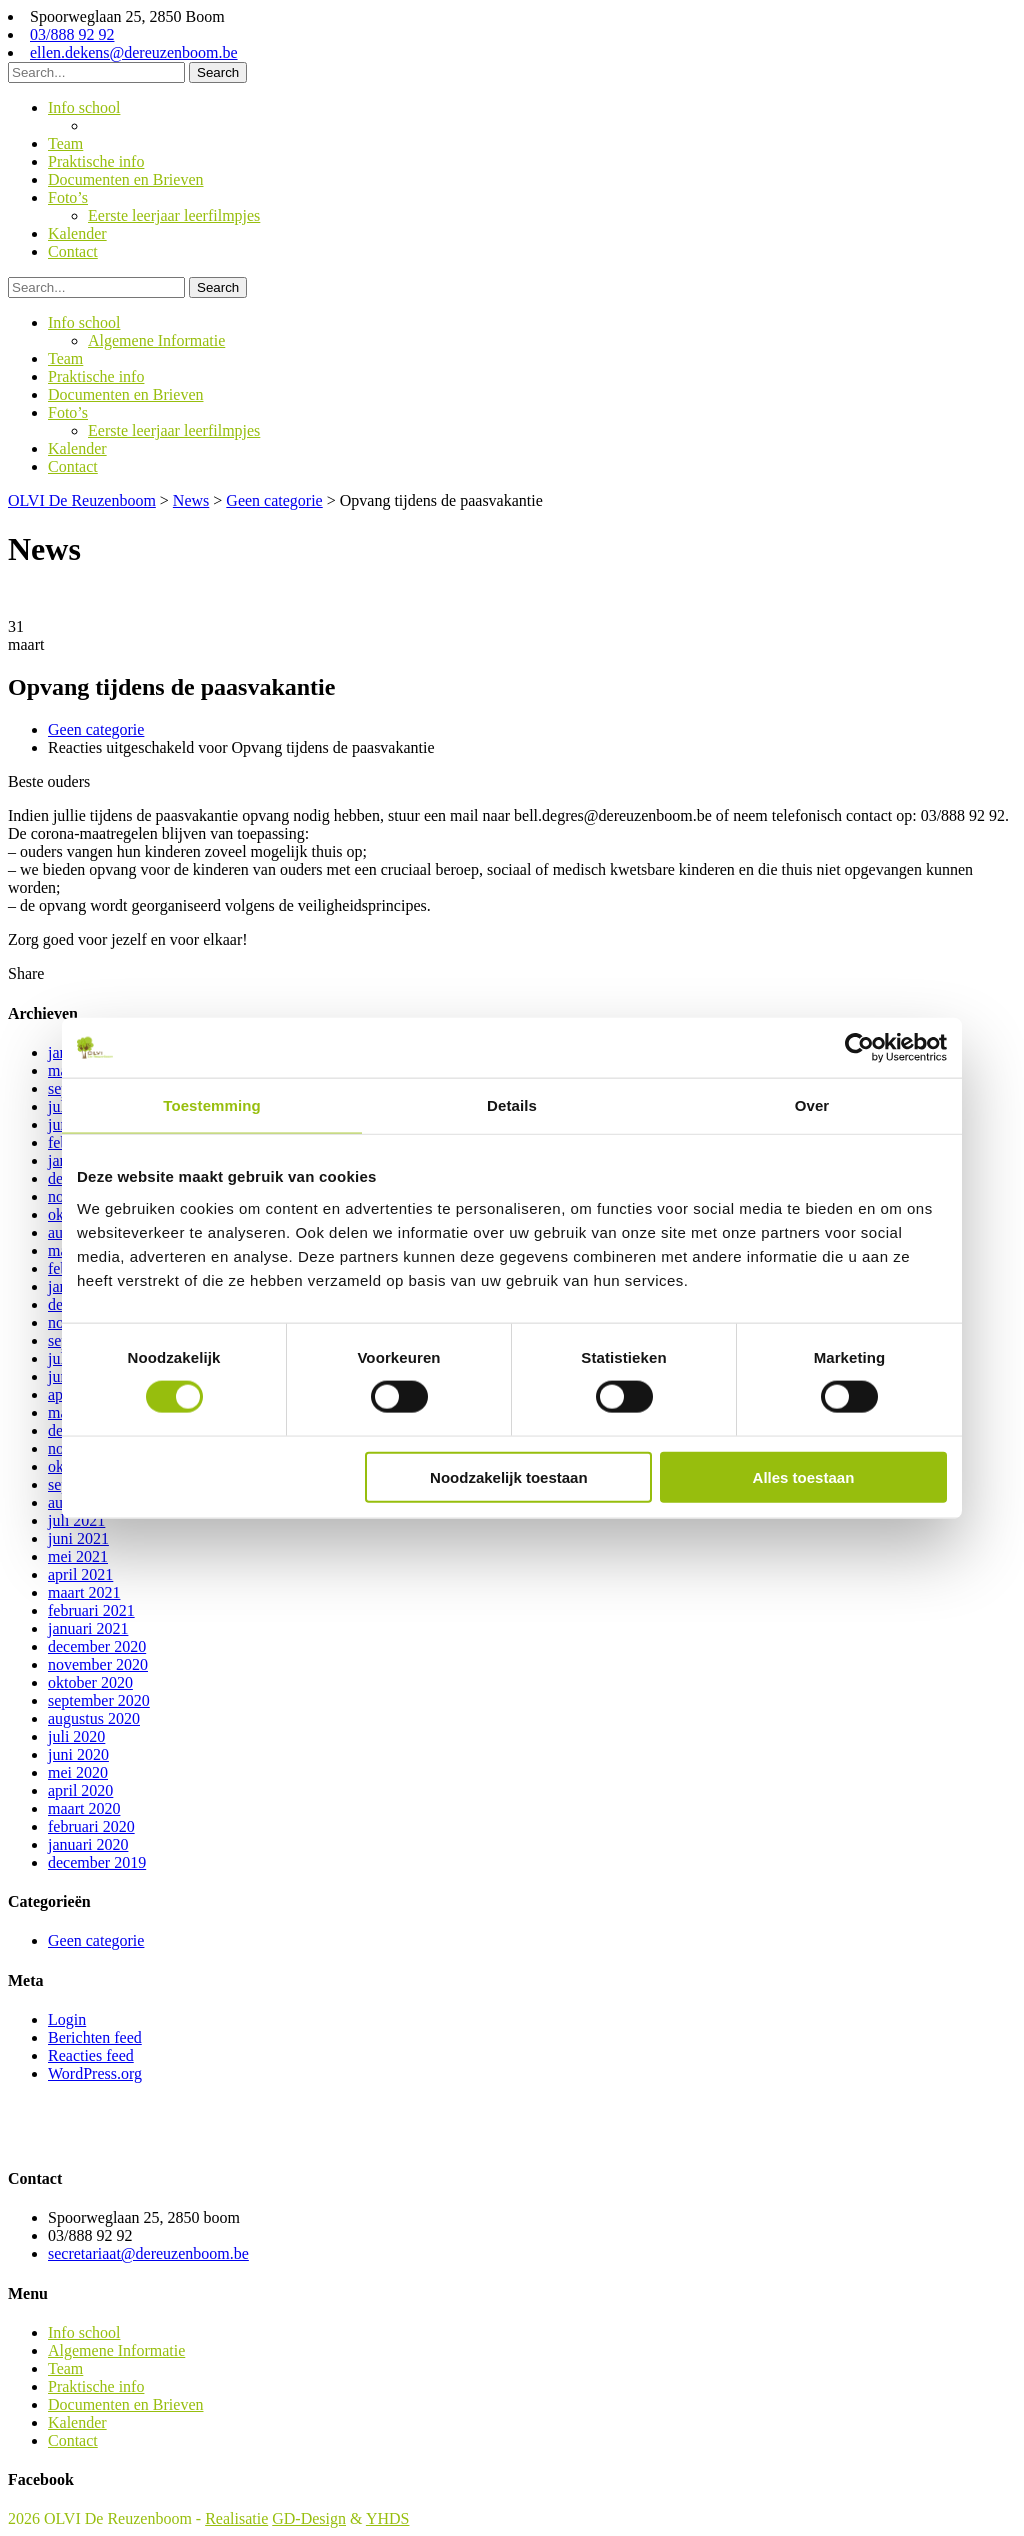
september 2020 (99, 1700)
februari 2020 (91, 1826)
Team (65, 143)
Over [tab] (812, 1105)
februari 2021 (91, 1610)
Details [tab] (512, 1105)
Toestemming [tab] (212, 1105)
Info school (84, 107)
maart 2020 (84, 1808)
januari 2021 (88, 1628)
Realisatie (236, 2518)
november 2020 (98, 1664)
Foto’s (68, 197)
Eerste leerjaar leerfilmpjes (174, 215)
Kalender (77, 233)
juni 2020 (78, 1754)
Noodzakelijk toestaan (509, 1476)
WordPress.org (95, 2073)
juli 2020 (76, 1736)
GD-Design (309, 2518)
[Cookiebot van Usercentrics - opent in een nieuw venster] (859, 1048)
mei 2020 (78, 1772)
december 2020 (97, 1646)
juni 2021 (78, 1538)
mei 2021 (78, 1556)
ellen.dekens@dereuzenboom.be (134, 52)
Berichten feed (95, 2037)
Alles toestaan (804, 1476)
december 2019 (97, 1862)
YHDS (388, 2518)
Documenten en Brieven (126, 179)
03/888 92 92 (72, 34)
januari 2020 (88, 1844)
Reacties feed (91, 2055)
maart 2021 (84, 1592)
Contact (73, 251)
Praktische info (96, 161)
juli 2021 (76, 1520)
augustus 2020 (94, 1718)
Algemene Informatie (156, 125)
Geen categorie (96, 729)
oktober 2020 (90, 1682)
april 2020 (80, 1790)
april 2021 (80, 1574)
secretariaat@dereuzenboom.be (148, 2253)
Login (67, 2019)
